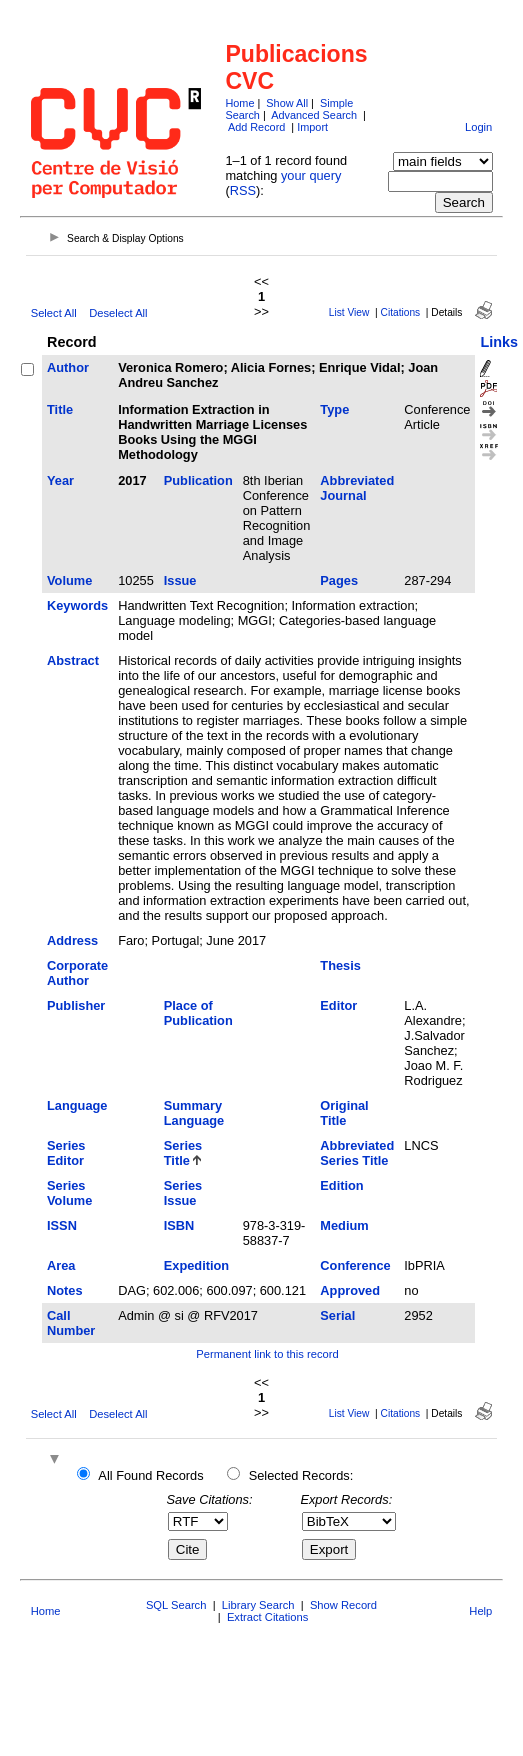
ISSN (62, 1225)
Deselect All (118, 313)
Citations (401, 312)
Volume (69, 580)
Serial (337, 1315)
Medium (344, 1225)
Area (61, 1265)
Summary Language (194, 1113)
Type (334, 409)
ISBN (179, 1225)
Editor (338, 1005)
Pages (339, 580)
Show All (287, 103)
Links (499, 342)
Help (480, 1611)
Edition (341, 1185)
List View (349, 312)
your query (311, 175)
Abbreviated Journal (357, 488)
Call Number (71, 1323)
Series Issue (183, 1193)
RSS (243, 190)
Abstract (73, 660)
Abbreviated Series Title (357, 1153)
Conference (355, 1265)
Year (60, 480)
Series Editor (66, 1153)
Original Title (344, 1113)
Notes (65, 1290)
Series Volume (69, 1193)
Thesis (340, 965)
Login (478, 127)
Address (72, 940)
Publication (198, 480)
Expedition (196, 1265)
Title (60, 409)
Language (77, 1105)
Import (312, 127)
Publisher (76, 1005)
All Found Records (150, 1475)
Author (68, 367)
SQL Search (176, 1605)
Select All (54, 313)
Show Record (343, 1605)
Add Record (256, 127)
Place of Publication (198, 1013)
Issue (180, 580)
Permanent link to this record (267, 1354)
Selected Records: (301, 1475)
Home (239, 103)
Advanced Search (314, 115)
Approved (350, 1290)
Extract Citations (267, 1617)
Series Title (183, 1153)
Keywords (77, 605)
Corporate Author (77, 973)
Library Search (258, 1605)
